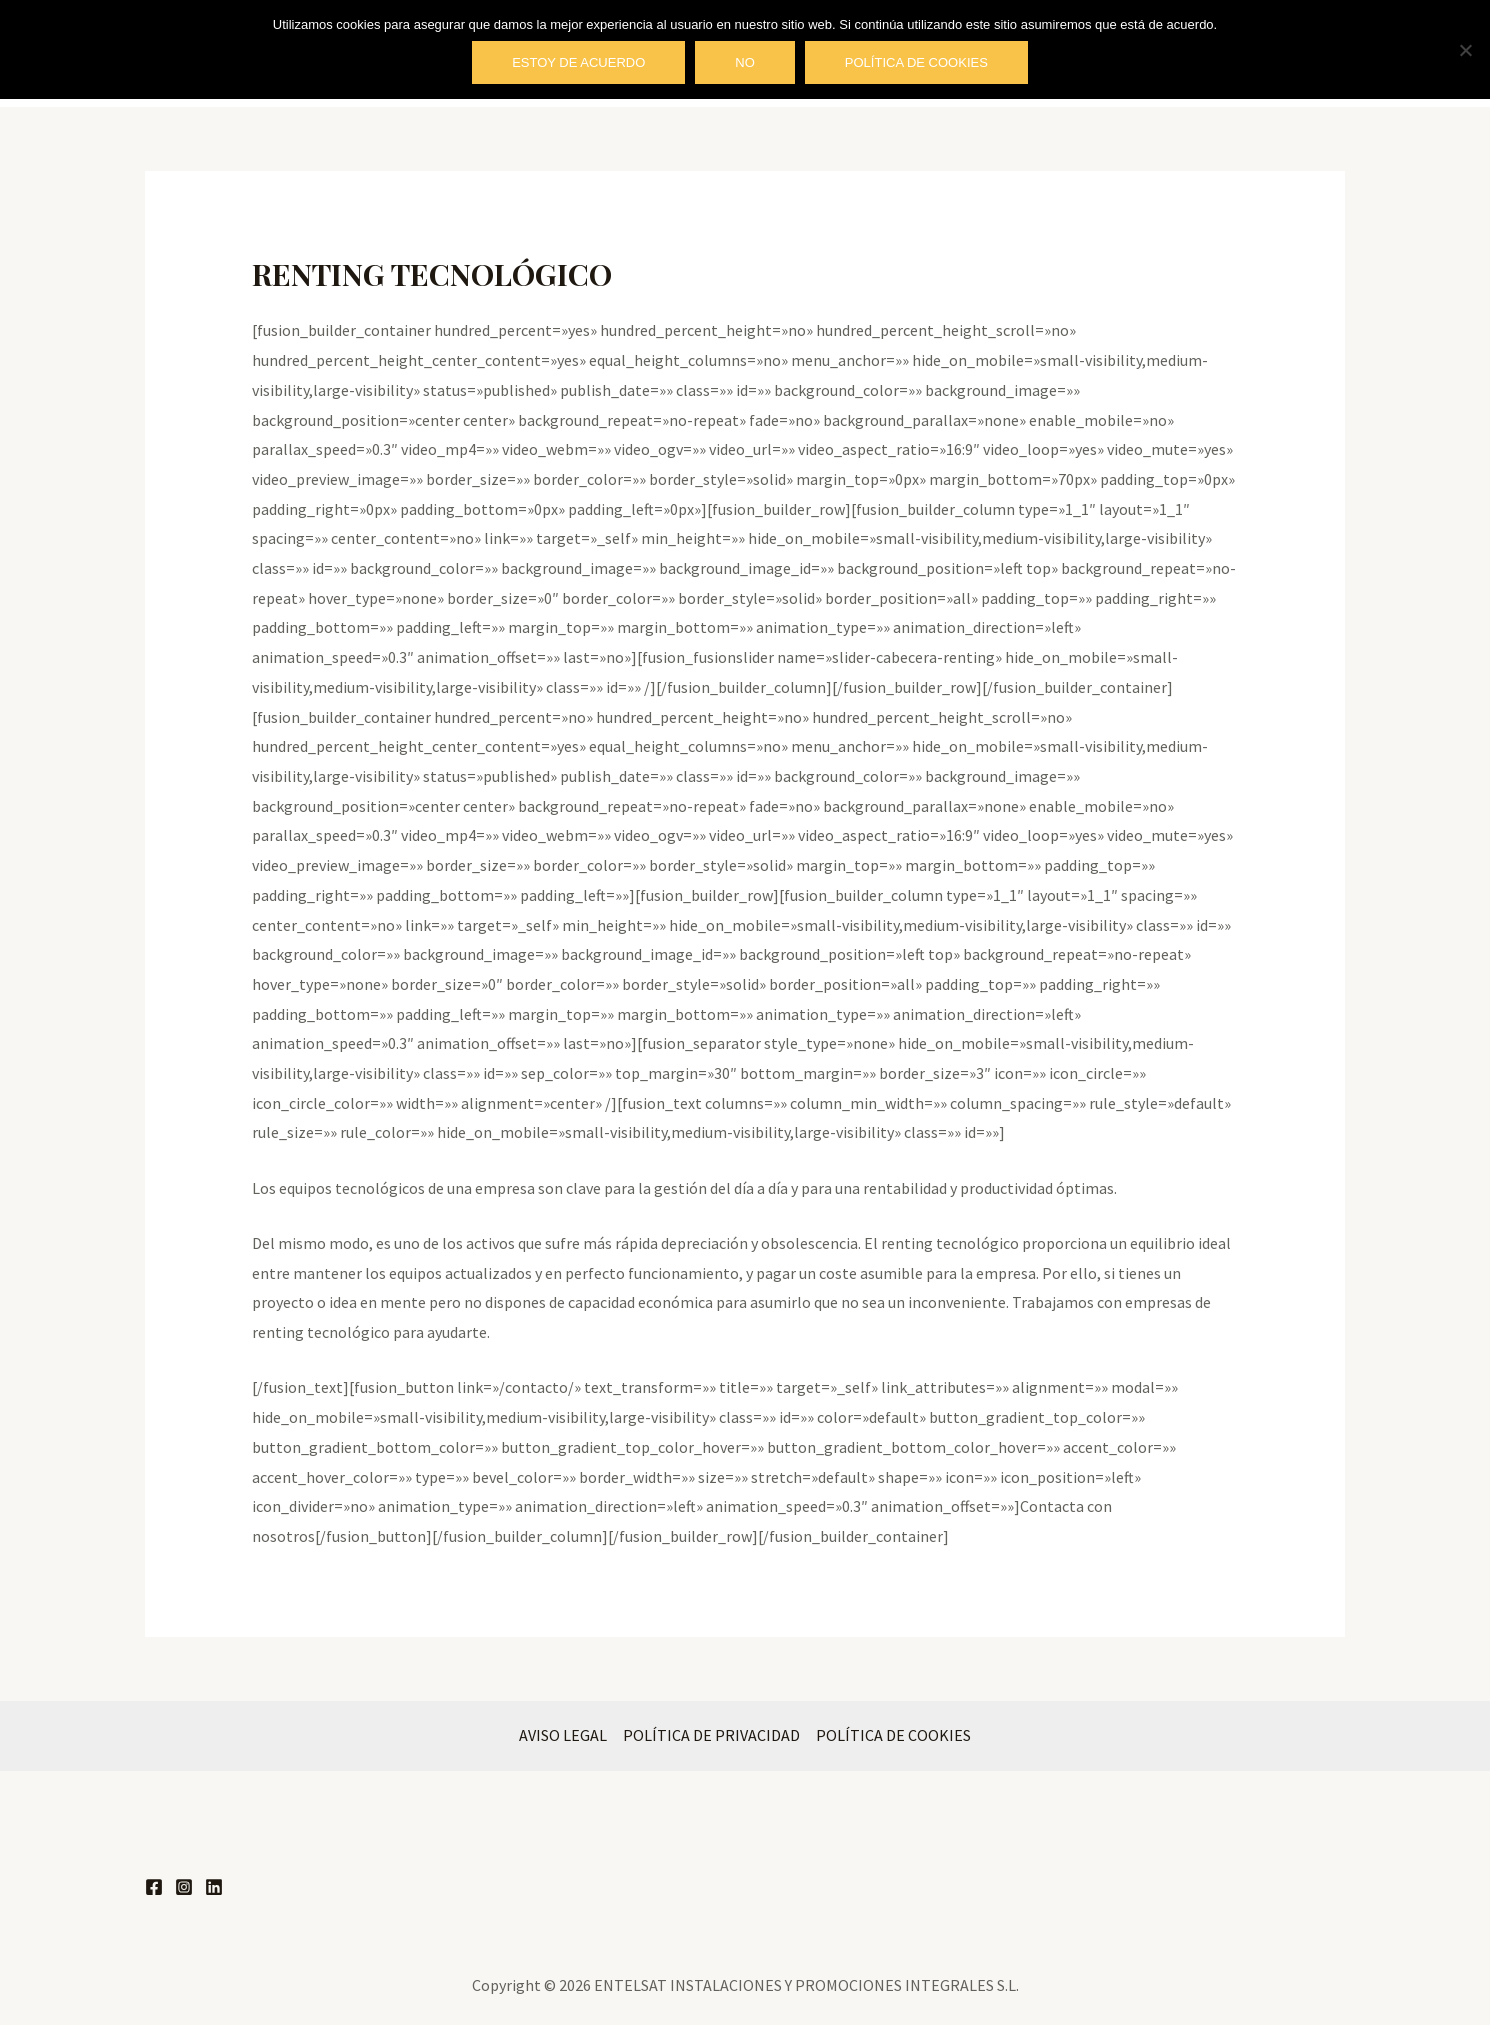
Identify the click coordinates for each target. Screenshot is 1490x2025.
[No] (1465, 50)
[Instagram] (184, 1887)
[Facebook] (154, 1887)
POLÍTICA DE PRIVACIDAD (711, 1735)
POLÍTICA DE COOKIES (893, 1735)
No (745, 62)
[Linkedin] (214, 1887)
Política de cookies (916, 62)
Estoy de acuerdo (578, 62)
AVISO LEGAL (563, 1735)
